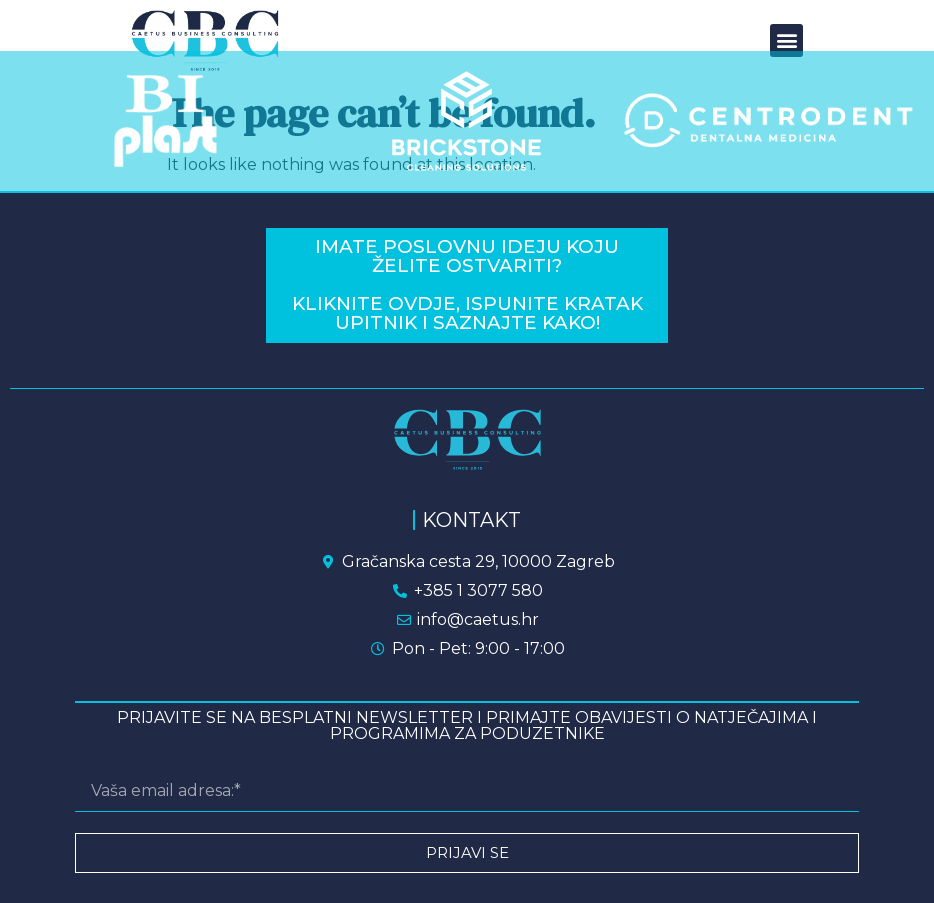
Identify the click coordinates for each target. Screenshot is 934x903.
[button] (786, 40)
